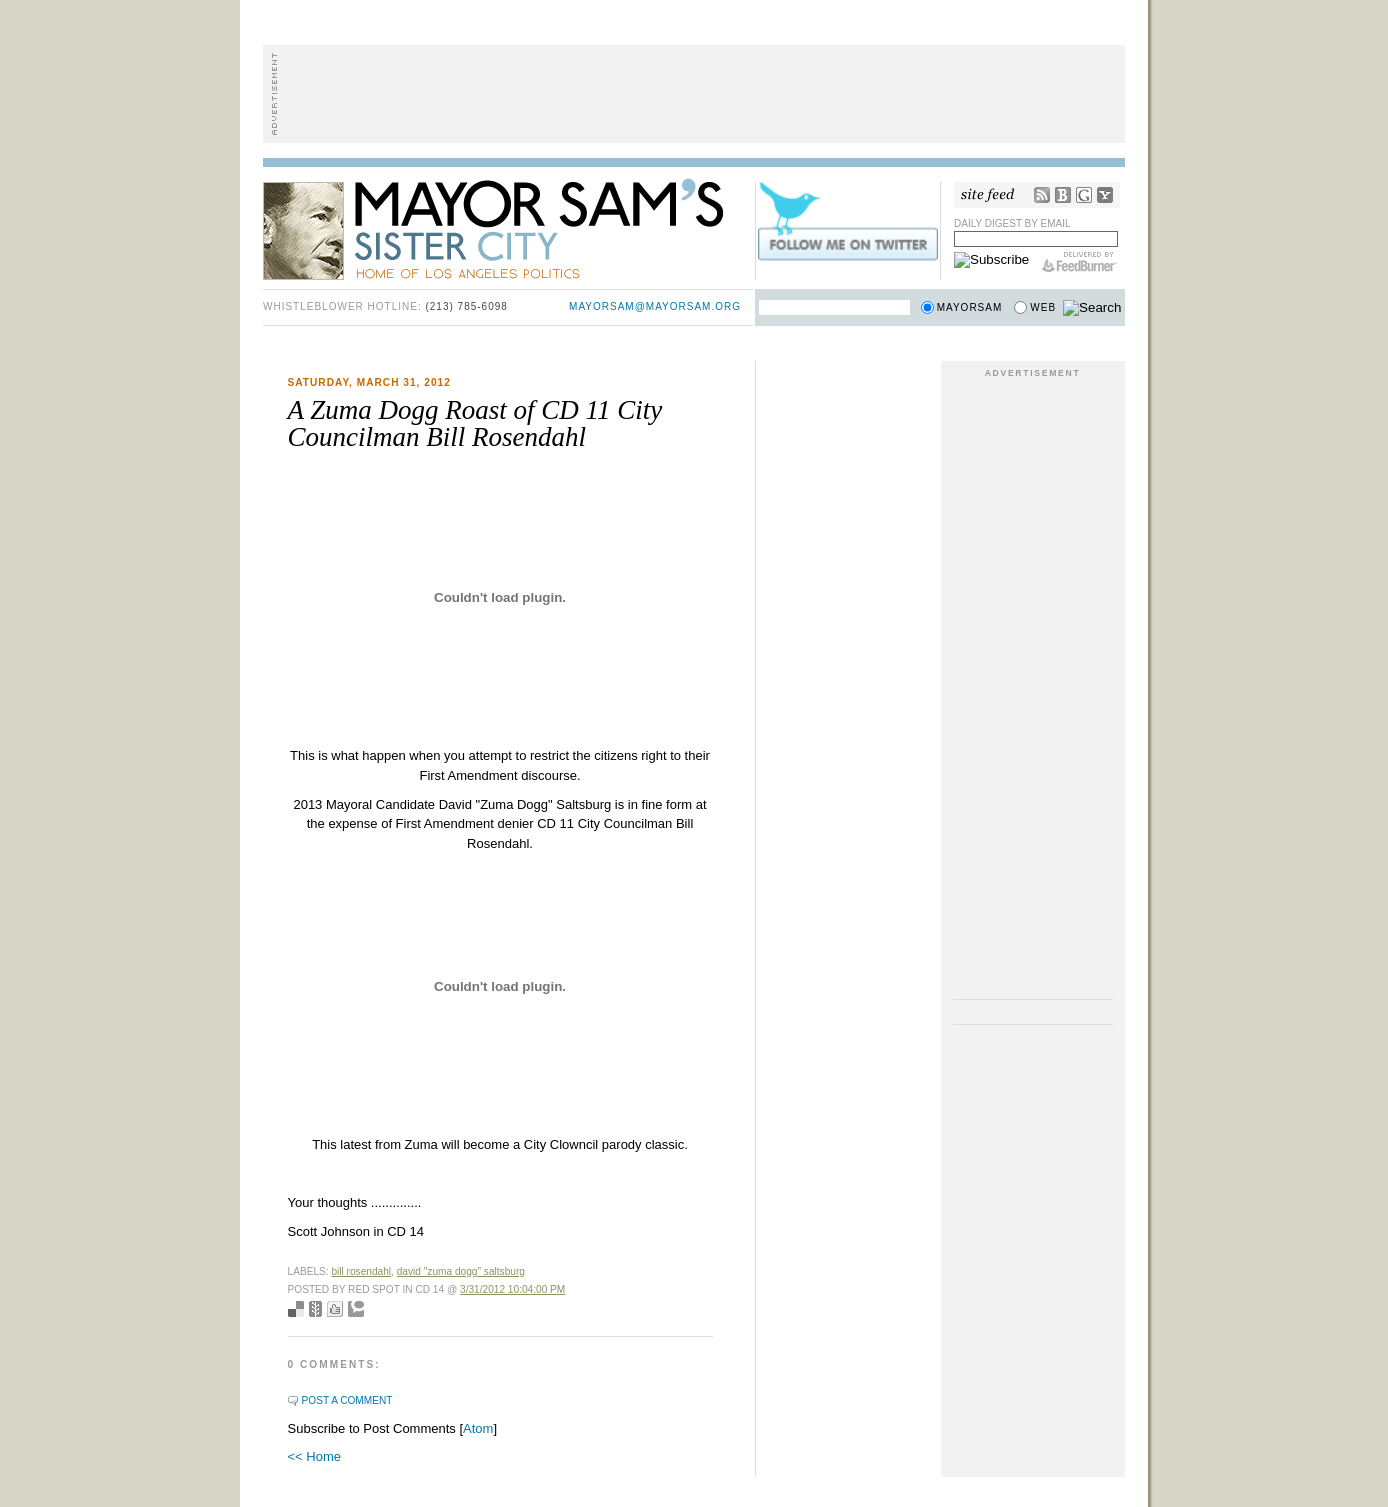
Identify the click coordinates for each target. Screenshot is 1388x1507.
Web (1043, 307)
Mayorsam (970, 307)
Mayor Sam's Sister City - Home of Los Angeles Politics (508, 228)
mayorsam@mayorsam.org (655, 306)
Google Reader (1084, 195)
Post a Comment (347, 1400)
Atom (478, 1428)
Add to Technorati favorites (356, 1309)
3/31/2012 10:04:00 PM (512, 1289)
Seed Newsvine (315, 1309)
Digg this (335, 1309)
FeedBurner (1079, 262)
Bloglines (1063, 195)
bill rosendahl (361, 1271)
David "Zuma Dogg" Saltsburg (461, 1271)
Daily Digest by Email (1012, 223)
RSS (1042, 195)
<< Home (314, 1456)
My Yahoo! (1105, 195)
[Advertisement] (694, 94)
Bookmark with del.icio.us (296, 1309)
